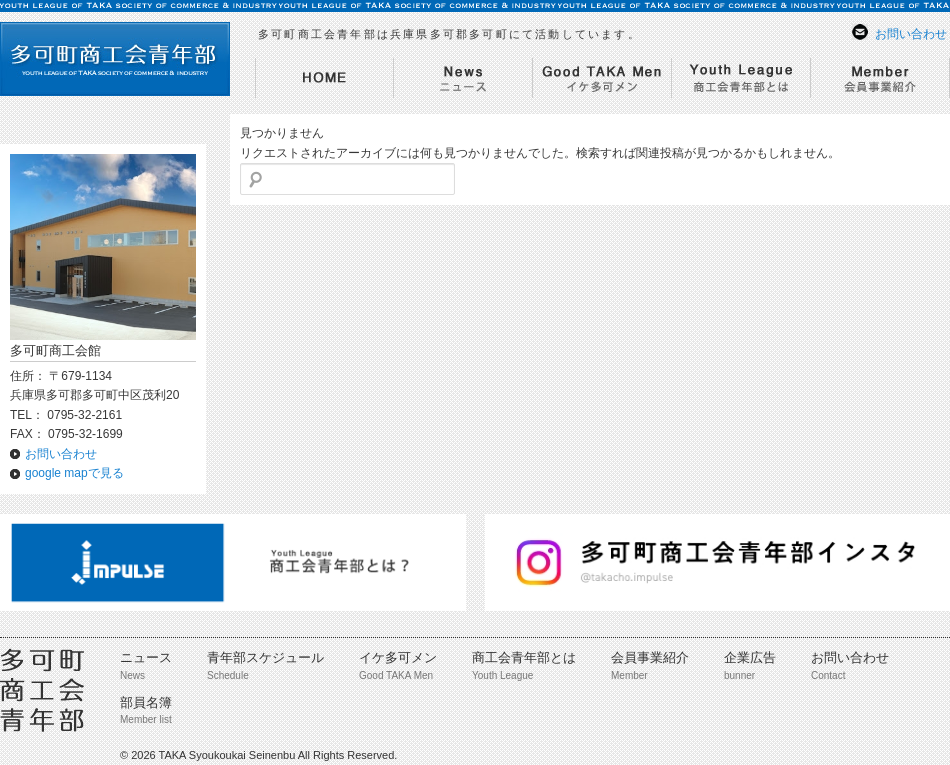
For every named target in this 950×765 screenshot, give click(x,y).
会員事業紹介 (650, 657)
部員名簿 (146, 702)
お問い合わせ (911, 34)
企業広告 (750, 657)
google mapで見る (74, 473)
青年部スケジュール (265, 657)
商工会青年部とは (524, 657)
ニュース (146, 657)
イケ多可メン (398, 657)
